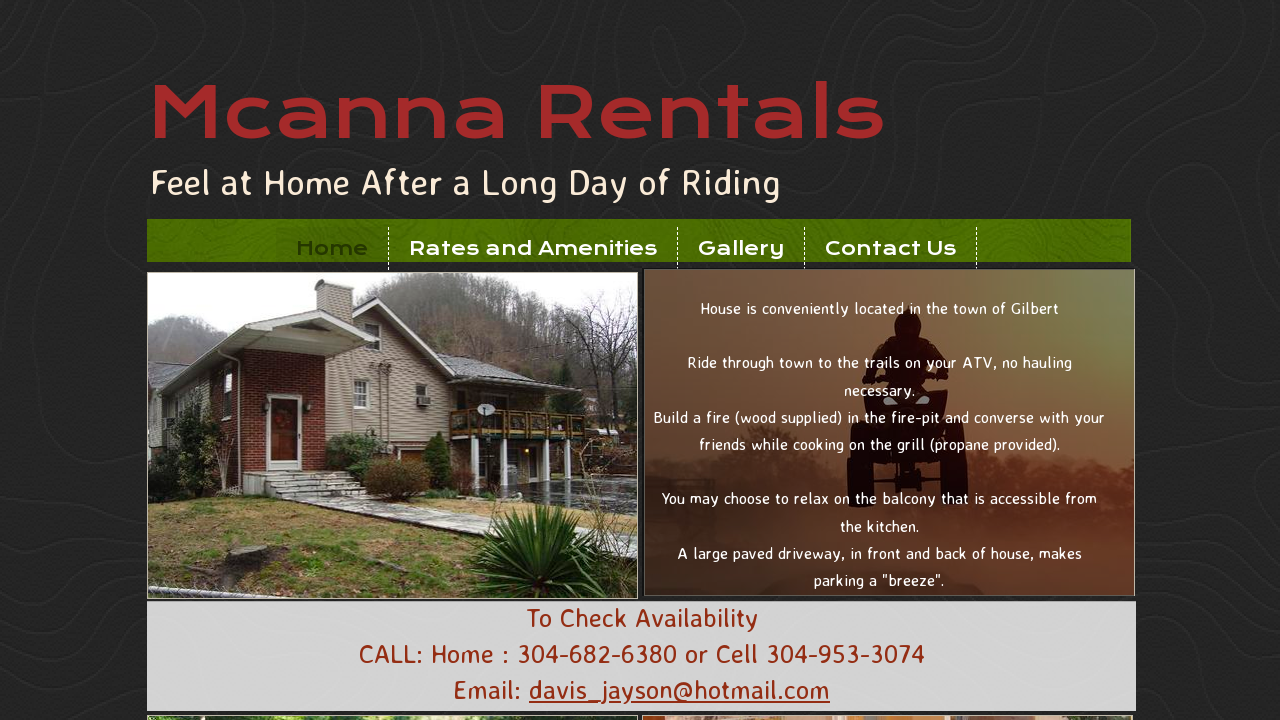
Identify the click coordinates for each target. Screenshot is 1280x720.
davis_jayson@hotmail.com (679, 689)
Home (332, 248)
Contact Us (890, 248)
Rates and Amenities (533, 248)
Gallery (741, 248)
